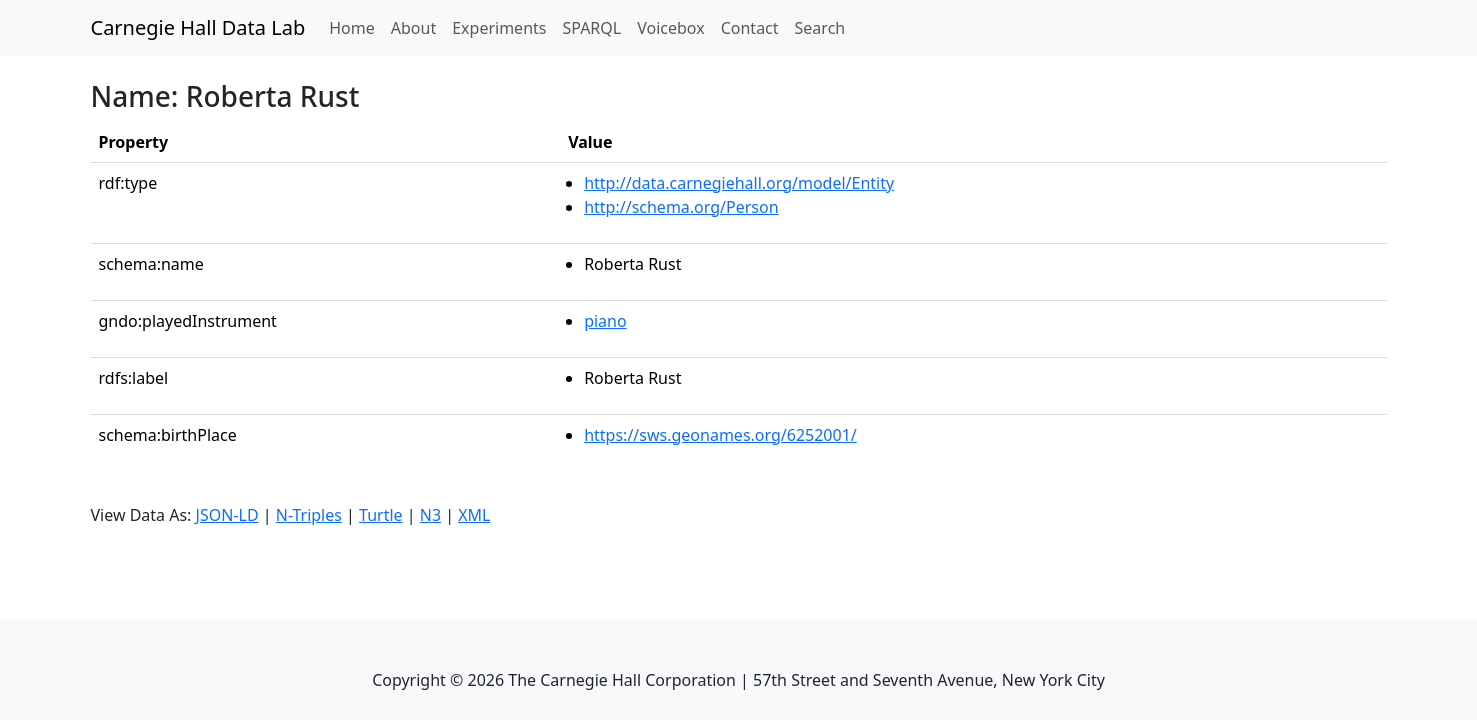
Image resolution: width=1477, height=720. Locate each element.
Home (356, 27)
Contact (750, 28)
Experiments (499, 28)
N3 (430, 515)
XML (474, 515)
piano (605, 321)
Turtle (381, 515)
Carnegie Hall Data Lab (198, 27)
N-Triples (309, 515)
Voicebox (670, 28)
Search (820, 28)
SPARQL (591, 28)
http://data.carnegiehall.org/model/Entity (739, 183)
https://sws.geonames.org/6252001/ (720, 435)
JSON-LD (227, 515)
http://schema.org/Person (681, 207)
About (413, 28)
